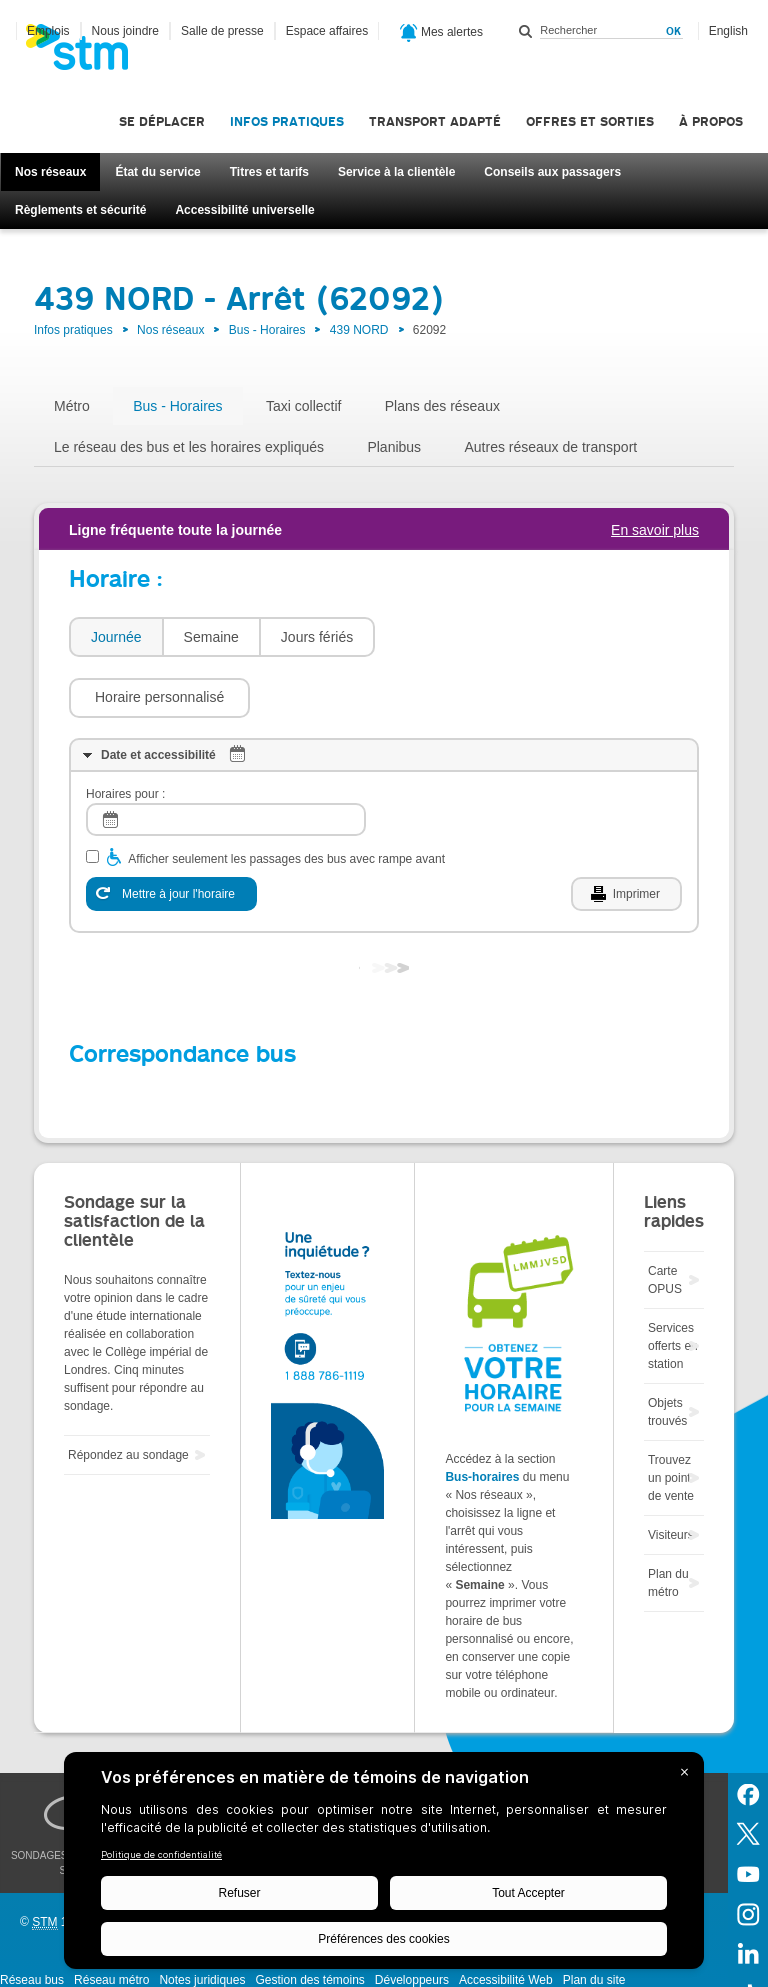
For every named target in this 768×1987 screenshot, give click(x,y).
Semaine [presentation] (211, 637)
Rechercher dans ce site (526, 31)
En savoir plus (655, 530)
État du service (157, 172)
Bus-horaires (482, 1417)
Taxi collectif (303, 406)
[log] (226, 759)
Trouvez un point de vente (671, 1418)
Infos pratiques (287, 121)
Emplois (48, 31)
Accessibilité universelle (244, 210)
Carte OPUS (665, 1220)
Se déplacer (162, 121)
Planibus (394, 447)
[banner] (87, 53)
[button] (475, 637)
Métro (72, 406)
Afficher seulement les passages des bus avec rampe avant (286, 799)
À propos (711, 121)
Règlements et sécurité (80, 210)
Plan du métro (668, 1523)
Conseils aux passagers (552, 172)
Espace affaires (327, 31)
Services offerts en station (673, 1286)
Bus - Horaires (267, 330)
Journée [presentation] (116, 637)
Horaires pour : (125, 734)
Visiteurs (671, 1475)
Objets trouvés (667, 1352)
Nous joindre (125, 31)
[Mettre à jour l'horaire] (171, 834)
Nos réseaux (50, 172)
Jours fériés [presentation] (317, 637)
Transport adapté (435, 121)
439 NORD (359, 330)
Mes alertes (441, 33)
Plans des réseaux (442, 406)
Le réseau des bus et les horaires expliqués (189, 447)
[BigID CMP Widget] (384, 1865)
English (728, 31)
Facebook (748, 1733)
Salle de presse (222, 31)
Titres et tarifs (269, 172)
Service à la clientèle (396, 172)
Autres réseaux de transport (550, 447)
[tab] (115, 637)
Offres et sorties (590, 121)
